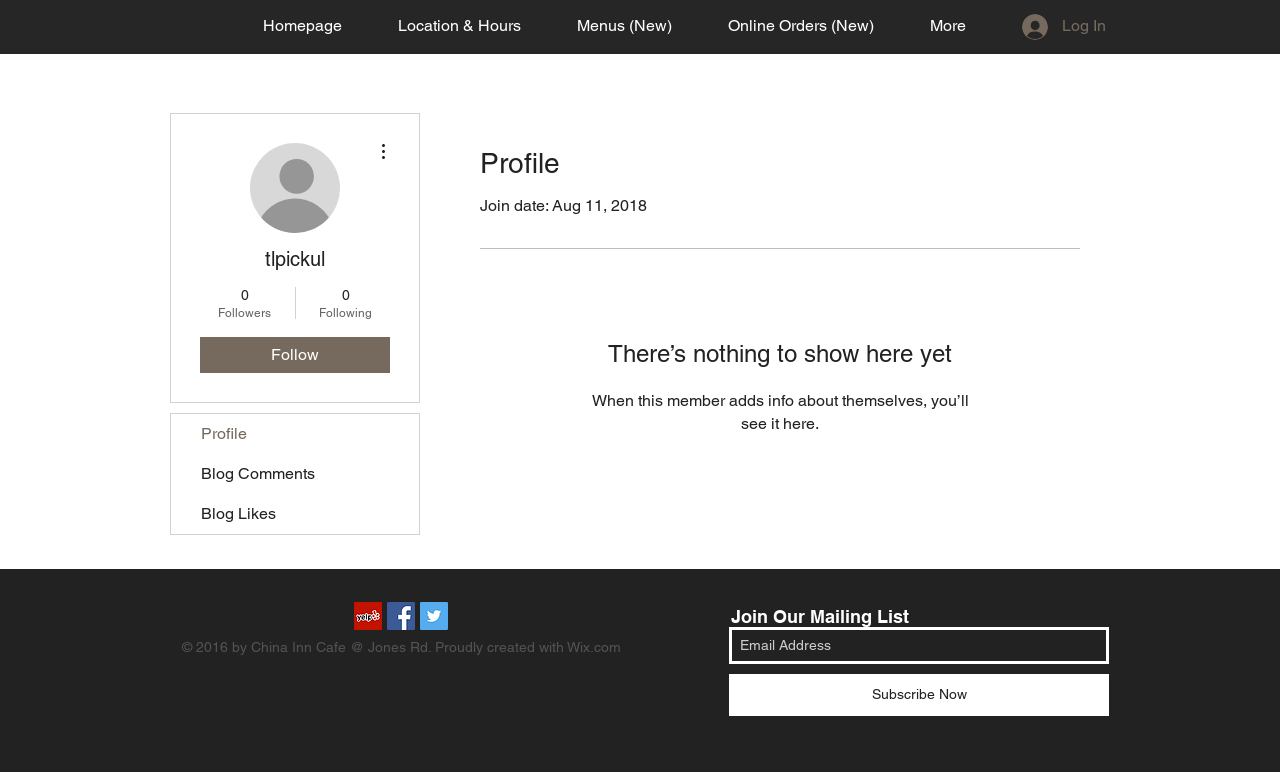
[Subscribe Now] (919, 695)
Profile (224, 433)
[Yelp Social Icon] (368, 616)
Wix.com (594, 647)
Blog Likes (238, 513)
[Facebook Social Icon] (401, 616)
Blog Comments (258, 473)
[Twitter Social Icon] (434, 616)
